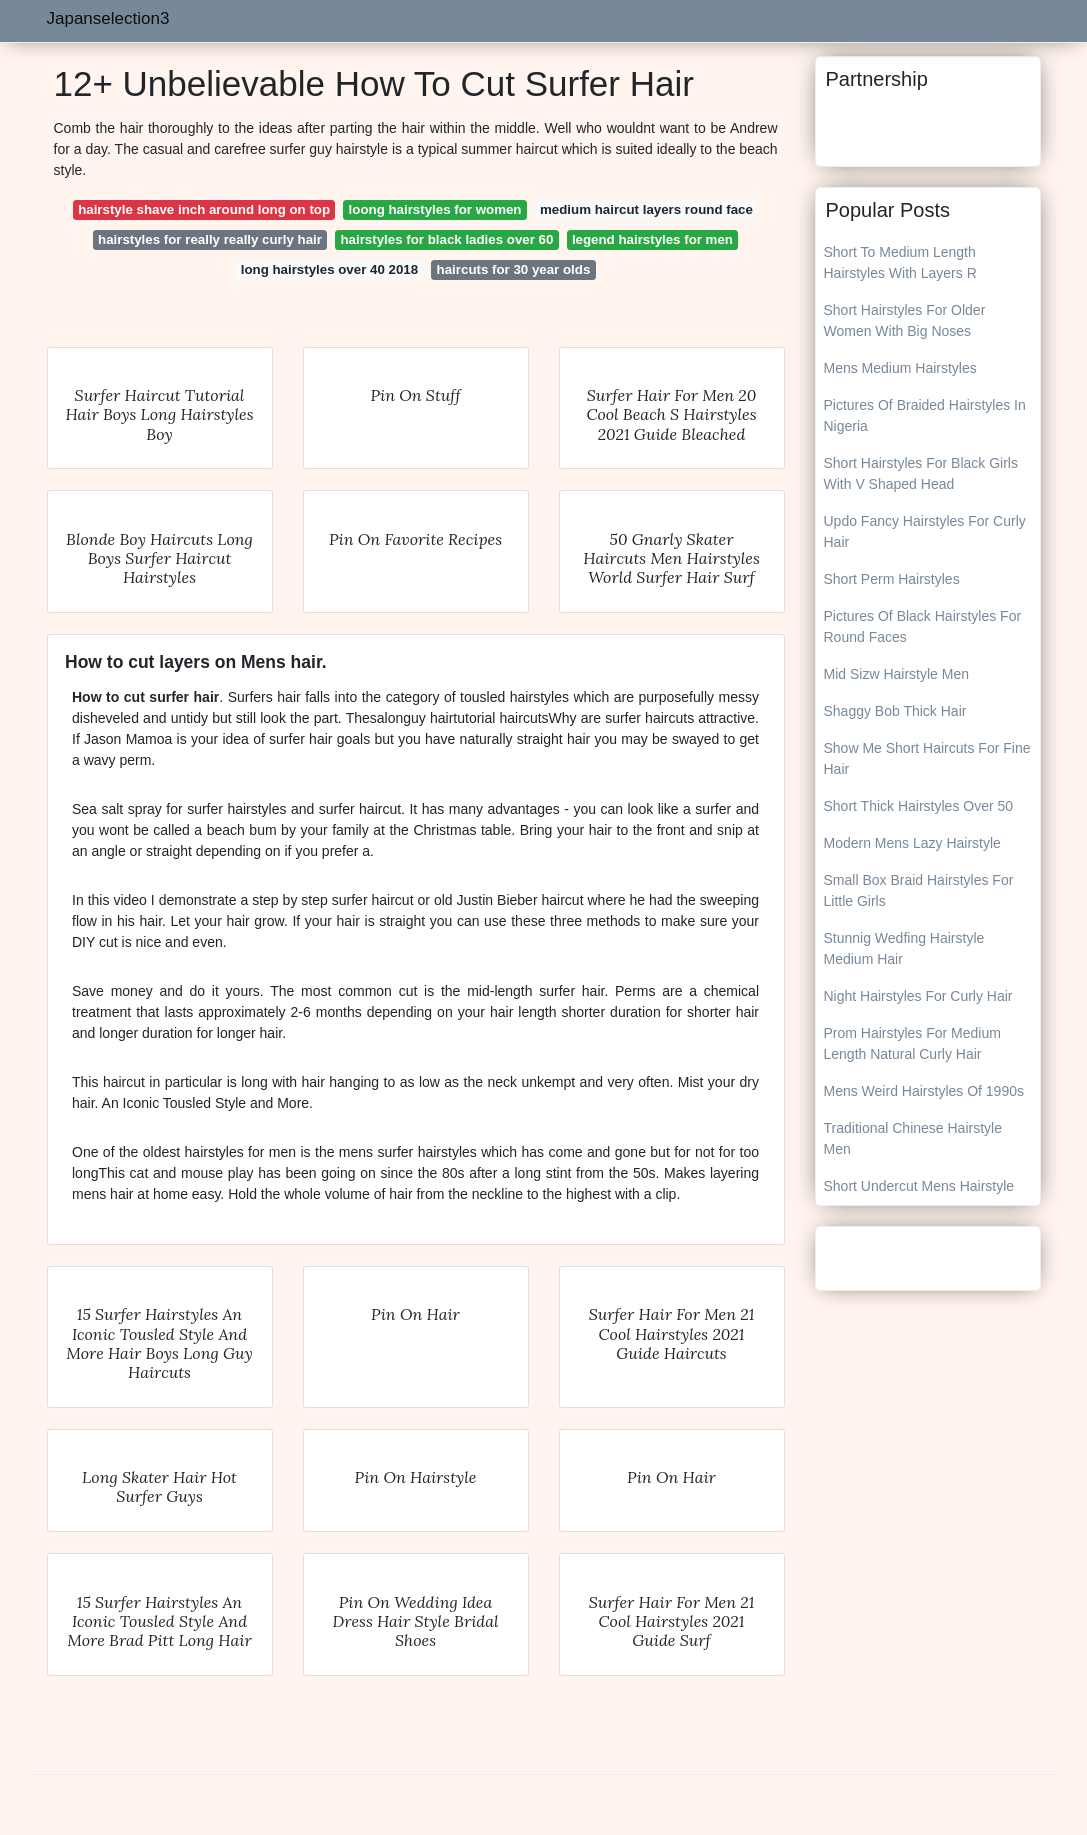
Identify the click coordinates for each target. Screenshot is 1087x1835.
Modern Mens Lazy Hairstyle (912, 843)
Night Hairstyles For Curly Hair (918, 996)
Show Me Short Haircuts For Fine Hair (927, 758)
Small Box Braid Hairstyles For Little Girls (919, 890)
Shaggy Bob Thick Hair (895, 711)
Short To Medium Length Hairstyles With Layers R (900, 262)
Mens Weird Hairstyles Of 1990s (924, 1091)
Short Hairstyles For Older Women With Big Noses (905, 320)
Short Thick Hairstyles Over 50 (919, 806)
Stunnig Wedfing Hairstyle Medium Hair (904, 948)
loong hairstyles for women (435, 209)
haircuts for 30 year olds (514, 269)
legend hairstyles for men (652, 239)
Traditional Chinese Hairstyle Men (913, 1138)
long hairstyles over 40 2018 (329, 269)
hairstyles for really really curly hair (210, 239)
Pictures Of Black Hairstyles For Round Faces (923, 626)
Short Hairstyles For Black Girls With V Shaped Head (921, 473)
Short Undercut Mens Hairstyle (919, 1186)
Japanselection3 (108, 18)
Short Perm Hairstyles (892, 579)
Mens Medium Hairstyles (900, 368)
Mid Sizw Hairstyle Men (896, 674)
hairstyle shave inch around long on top (204, 209)
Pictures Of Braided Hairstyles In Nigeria (925, 415)
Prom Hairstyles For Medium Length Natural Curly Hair (912, 1043)
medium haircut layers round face (646, 209)
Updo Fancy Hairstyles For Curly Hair (925, 531)
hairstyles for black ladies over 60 (446, 239)
